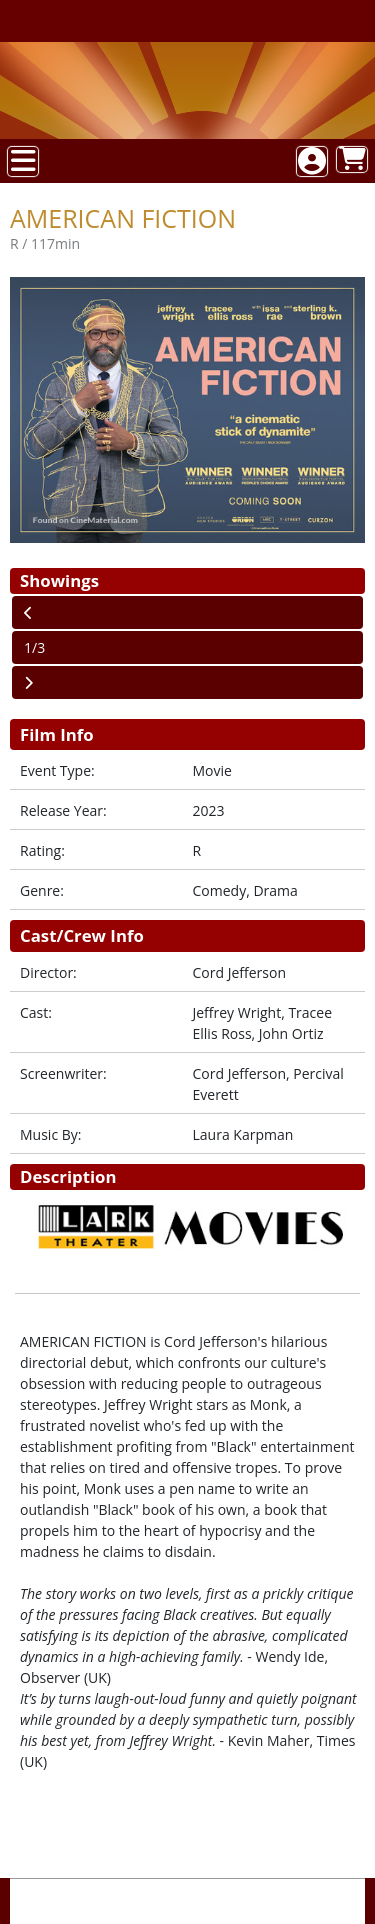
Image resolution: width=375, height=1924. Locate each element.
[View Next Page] (187, 682)
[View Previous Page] (187, 612)
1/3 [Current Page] (34, 647)
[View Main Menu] (23, 161)
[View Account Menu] (312, 161)
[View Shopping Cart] (352, 159)
